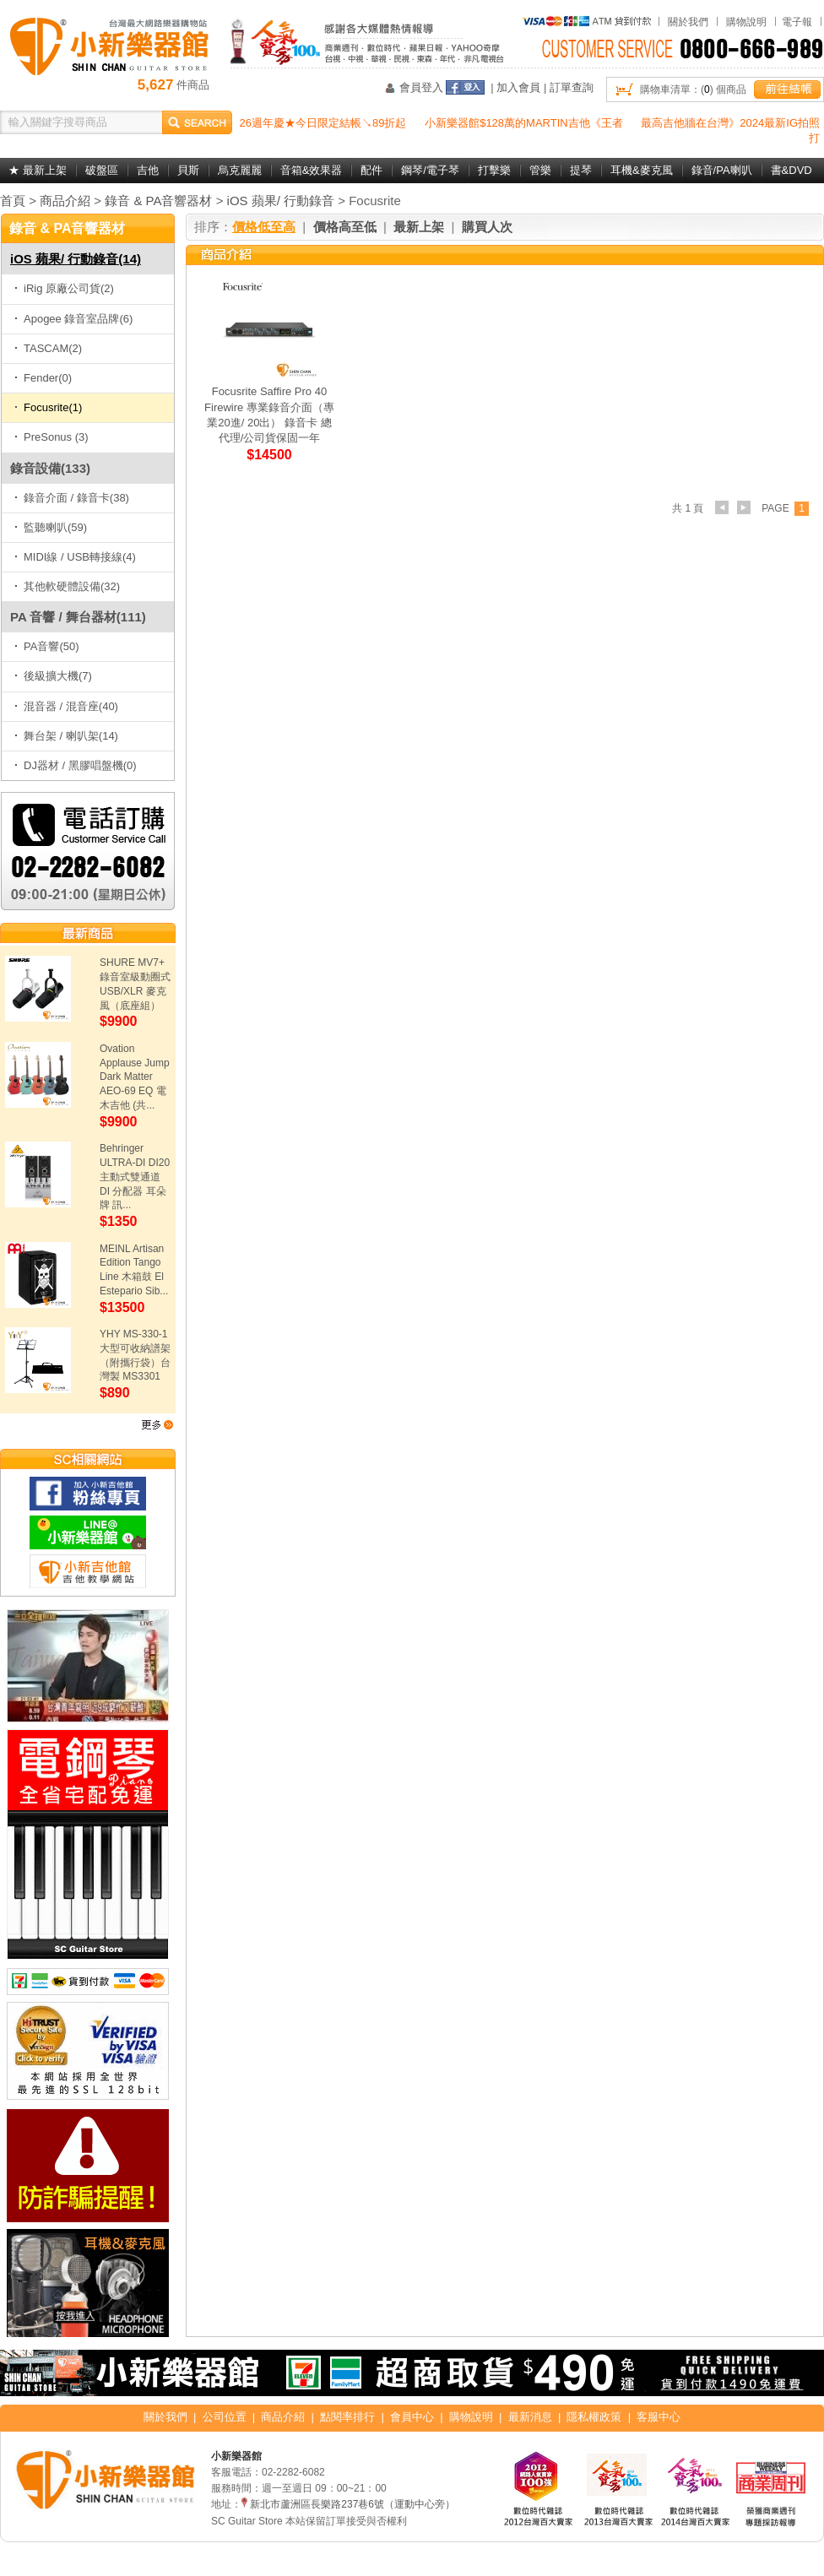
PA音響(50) (46, 646)
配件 (371, 170)
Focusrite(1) (48, 407)
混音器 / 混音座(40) (66, 706)
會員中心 (412, 2417)
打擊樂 (494, 170)
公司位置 (225, 2417)
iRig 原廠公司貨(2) (64, 288)
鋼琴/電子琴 (430, 170)
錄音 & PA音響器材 (158, 200)
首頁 (12, 200)
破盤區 (101, 170)
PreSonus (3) (51, 437)
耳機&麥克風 (641, 170)
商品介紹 (65, 200)
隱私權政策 (593, 2417)
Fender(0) (43, 377)
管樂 (540, 170)
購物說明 (746, 22)
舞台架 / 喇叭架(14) (66, 735)
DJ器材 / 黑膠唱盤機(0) (75, 765)
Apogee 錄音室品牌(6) (73, 318)
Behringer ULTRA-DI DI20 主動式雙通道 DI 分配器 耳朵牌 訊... (135, 1176)
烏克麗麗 (240, 170)
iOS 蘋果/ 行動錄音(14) (75, 259)
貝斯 (188, 170)
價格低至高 (263, 227)
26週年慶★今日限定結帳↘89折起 (323, 123)
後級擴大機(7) (53, 676)
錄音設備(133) (50, 468)
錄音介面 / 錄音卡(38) (71, 497)
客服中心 (658, 2417)
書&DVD (791, 170)
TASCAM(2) (48, 348)
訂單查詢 (572, 87)
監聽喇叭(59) (50, 527)
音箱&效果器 (311, 170)
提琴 (581, 170)
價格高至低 (345, 227)
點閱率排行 (347, 2417)
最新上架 (418, 227)
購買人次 (487, 227)
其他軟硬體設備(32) (67, 586)
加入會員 (518, 87)
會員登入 (421, 87)
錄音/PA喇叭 (721, 170)
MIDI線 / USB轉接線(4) (75, 556)
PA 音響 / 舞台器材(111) (78, 617)
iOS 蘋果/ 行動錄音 (281, 200)
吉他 (148, 170)
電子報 (797, 22)
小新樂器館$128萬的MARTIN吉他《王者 (524, 123)
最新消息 (530, 2417)
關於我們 (688, 22)
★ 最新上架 (37, 170)
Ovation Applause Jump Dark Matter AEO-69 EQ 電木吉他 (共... (135, 1077)
